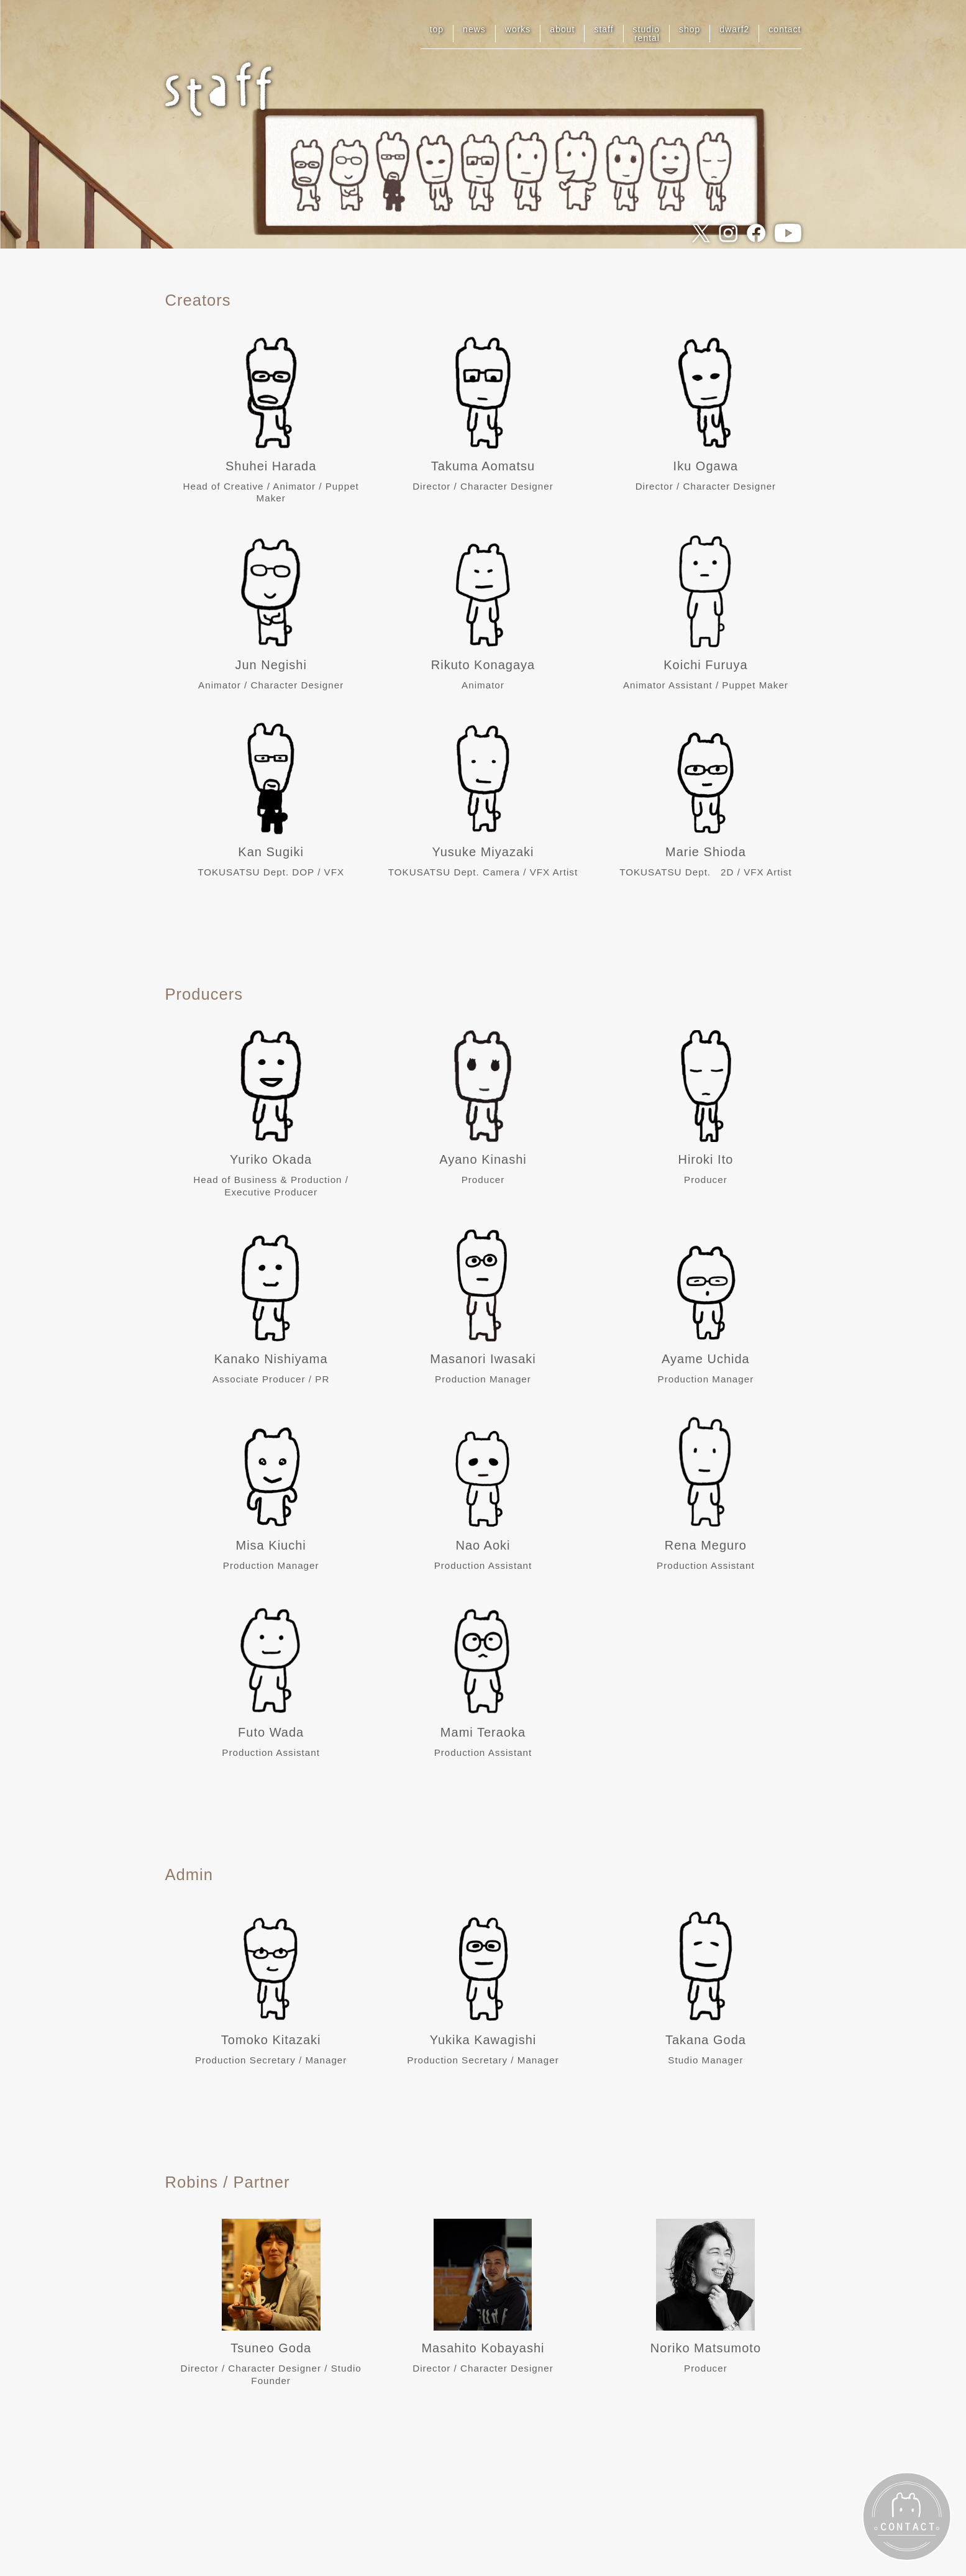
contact (784, 29)
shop (689, 29)
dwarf (734, 29)
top (437, 29)
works (518, 29)
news (474, 29)
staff (603, 29)
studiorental (646, 33)
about (562, 29)
